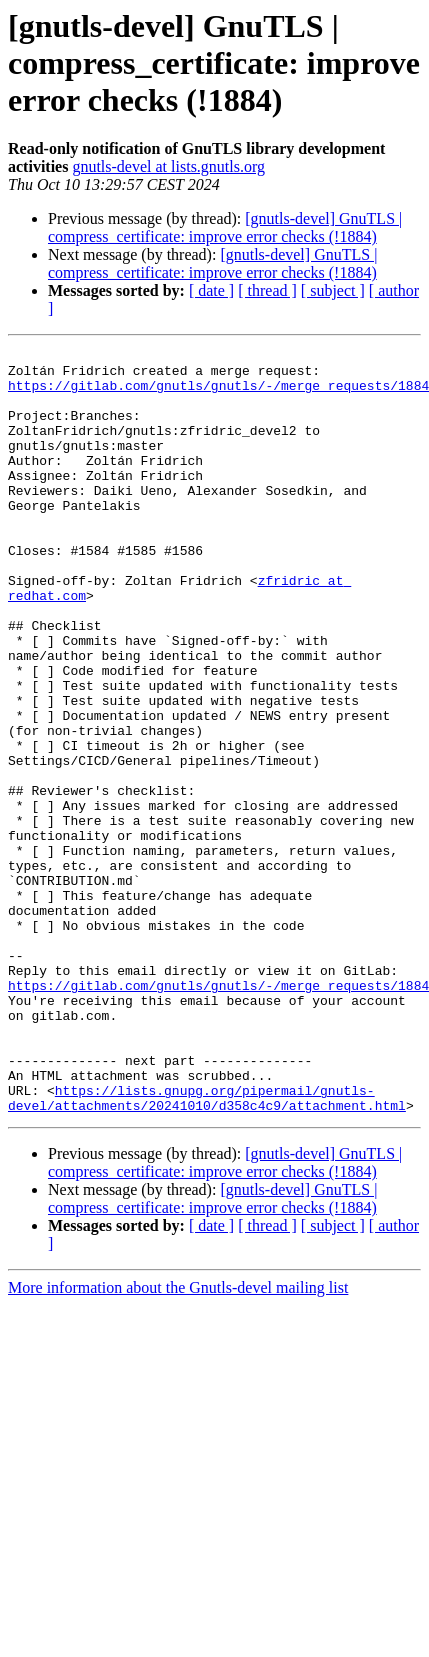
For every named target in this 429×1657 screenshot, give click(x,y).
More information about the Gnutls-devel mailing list (178, 1440)
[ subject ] (333, 290)
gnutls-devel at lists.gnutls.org (168, 166)
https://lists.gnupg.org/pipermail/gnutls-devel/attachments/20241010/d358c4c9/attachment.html (207, 1249)
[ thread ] (267, 290)
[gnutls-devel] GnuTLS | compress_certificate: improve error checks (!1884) (225, 227)
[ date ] (211, 290)
